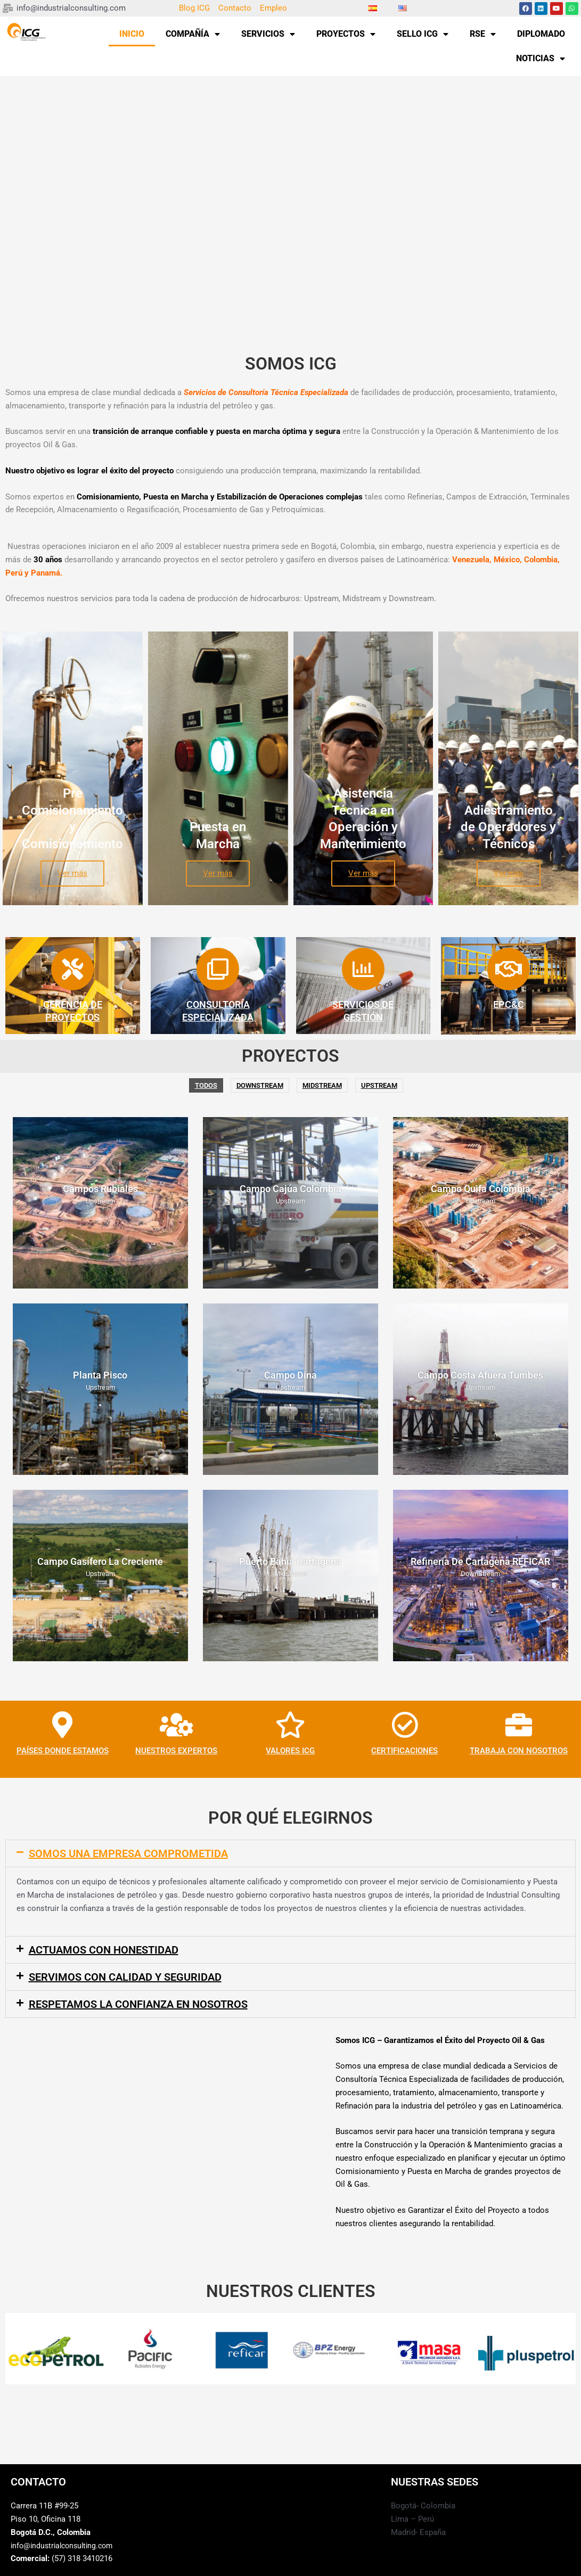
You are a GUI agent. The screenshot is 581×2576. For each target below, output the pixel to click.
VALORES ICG (290, 1750)
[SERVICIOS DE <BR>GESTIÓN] (363, 969)
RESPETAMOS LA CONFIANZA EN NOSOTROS (138, 2004)
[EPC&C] (508, 969)
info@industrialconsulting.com (65, 2545)
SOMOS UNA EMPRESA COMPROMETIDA (128, 1853)
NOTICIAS (540, 58)
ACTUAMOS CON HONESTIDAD (103, 1949)
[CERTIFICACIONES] (404, 1724)
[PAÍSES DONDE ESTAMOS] (62, 1724)
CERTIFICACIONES (404, 1750)
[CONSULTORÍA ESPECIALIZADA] (218, 969)
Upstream (379, 1085)
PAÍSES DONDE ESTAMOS (63, 1750)
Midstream (322, 1085)
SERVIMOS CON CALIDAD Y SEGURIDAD (125, 1977)
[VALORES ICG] (290, 1724)
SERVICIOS (268, 34)
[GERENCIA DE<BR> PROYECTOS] (72, 969)
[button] (290, 1853)
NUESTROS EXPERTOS (176, 1750)
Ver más (72, 873)
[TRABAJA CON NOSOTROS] (518, 1724)
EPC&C (508, 1004)
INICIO (131, 34)
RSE (483, 34)
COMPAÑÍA (193, 34)
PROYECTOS (345, 34)
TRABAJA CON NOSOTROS (519, 1750)
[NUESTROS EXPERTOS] (176, 1724)
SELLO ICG (422, 34)
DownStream (259, 1085)
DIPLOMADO (541, 34)
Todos (206, 1085)
